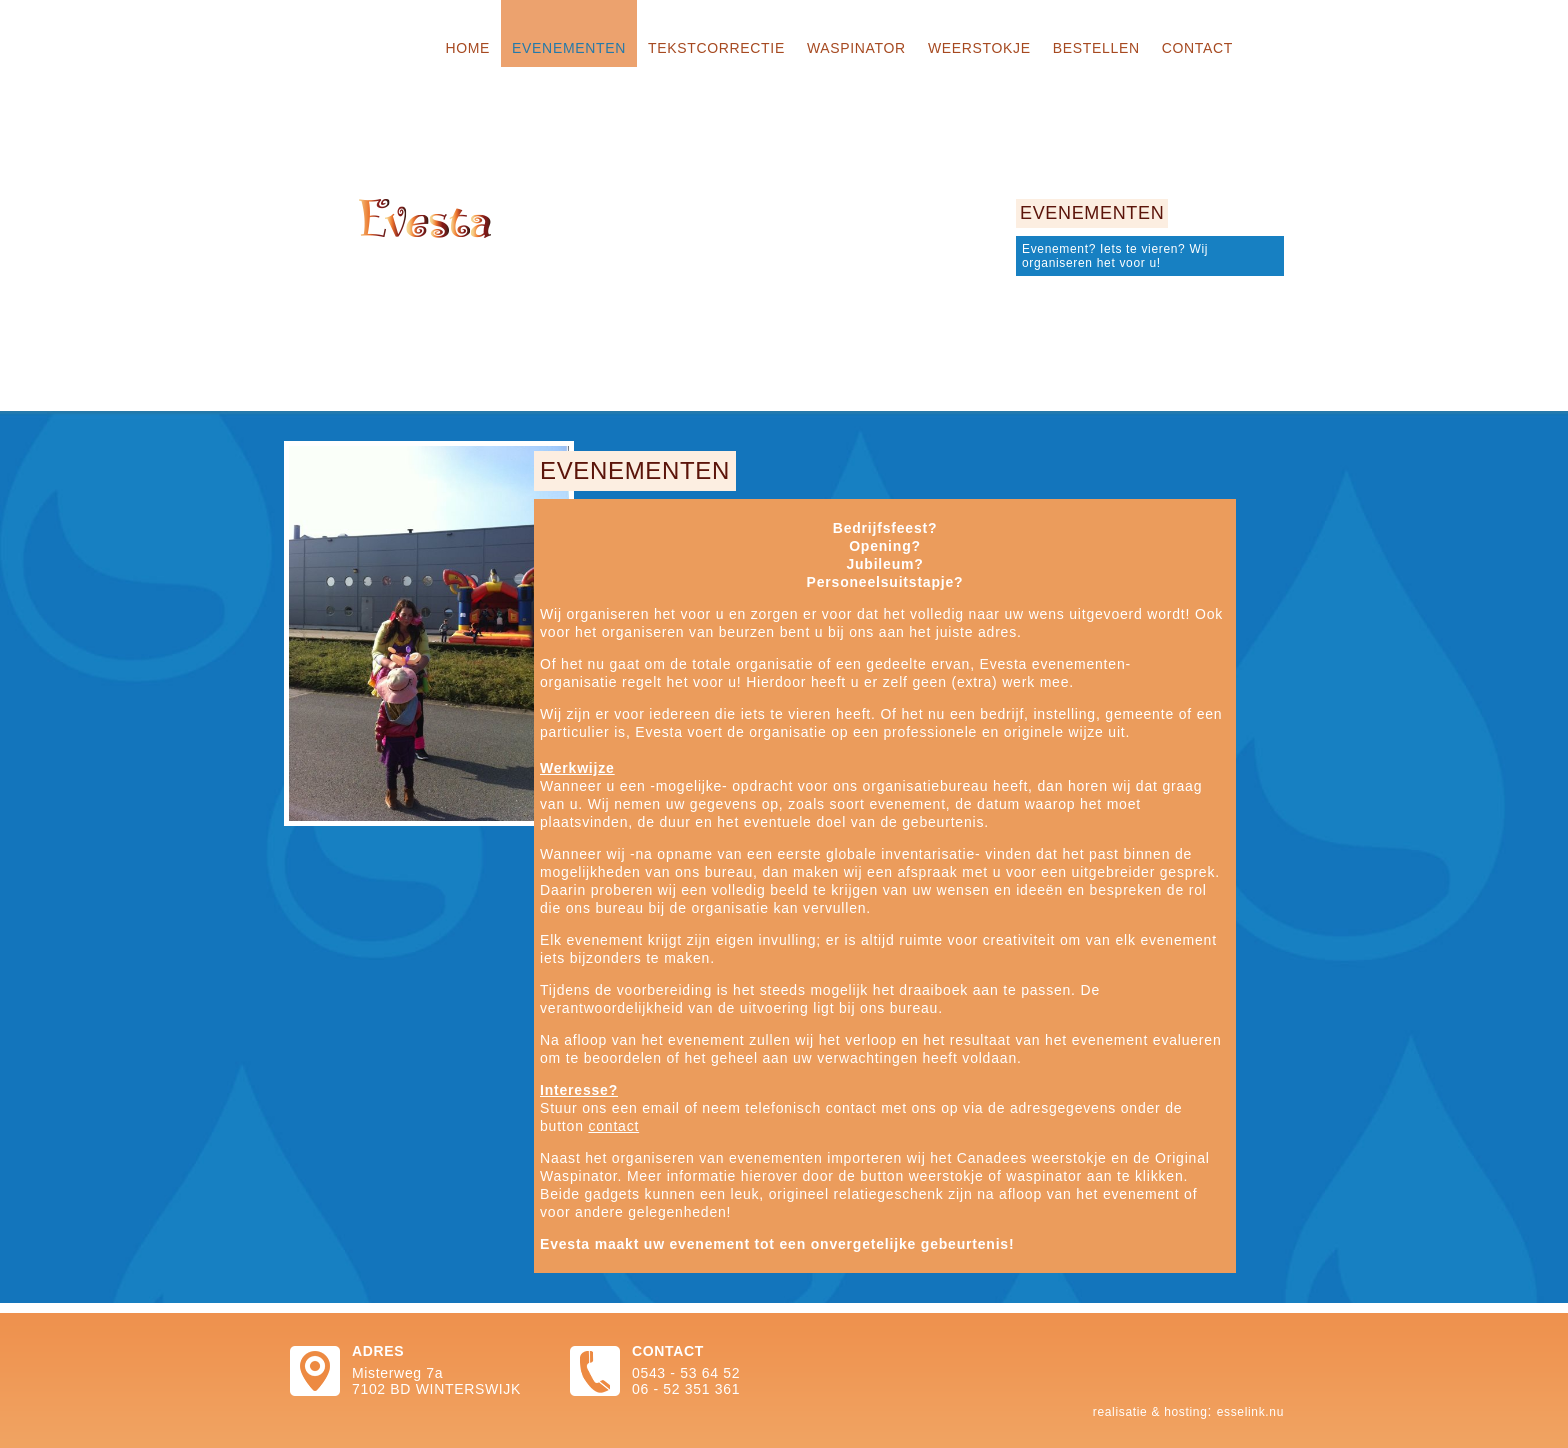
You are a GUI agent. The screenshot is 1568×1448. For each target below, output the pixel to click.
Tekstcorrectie (716, 48)
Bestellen (1096, 48)
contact (613, 1126)
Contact (1197, 48)
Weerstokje (979, 48)
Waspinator (856, 48)
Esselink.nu (1250, 1412)
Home (467, 48)
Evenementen (569, 48)
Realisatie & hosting (1150, 1412)
